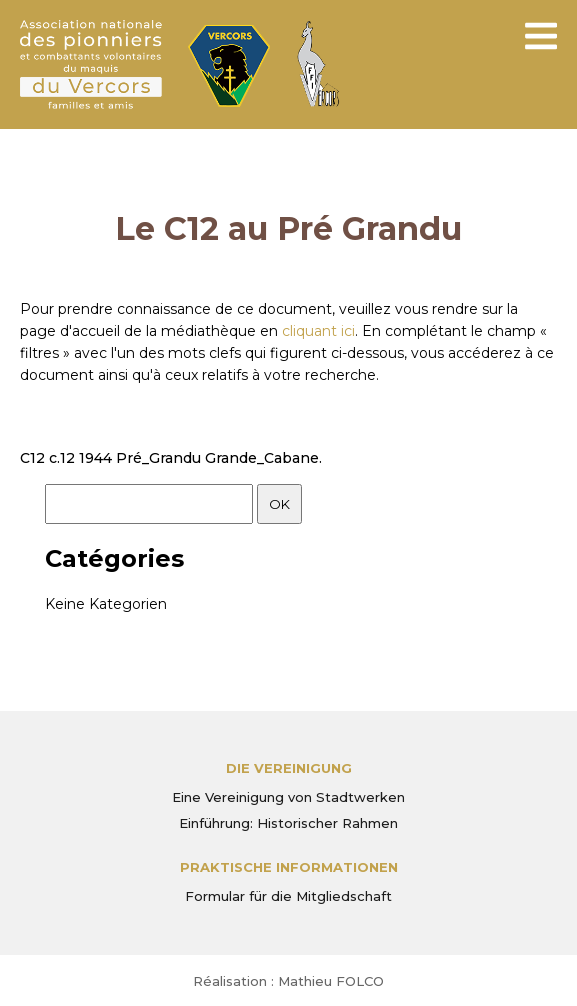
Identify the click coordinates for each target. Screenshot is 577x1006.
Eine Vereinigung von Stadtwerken (288, 797)
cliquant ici (318, 331)
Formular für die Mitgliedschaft (288, 896)
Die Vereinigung (289, 768)
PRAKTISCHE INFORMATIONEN (289, 867)
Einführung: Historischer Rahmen (288, 823)
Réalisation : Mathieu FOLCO (288, 981)
